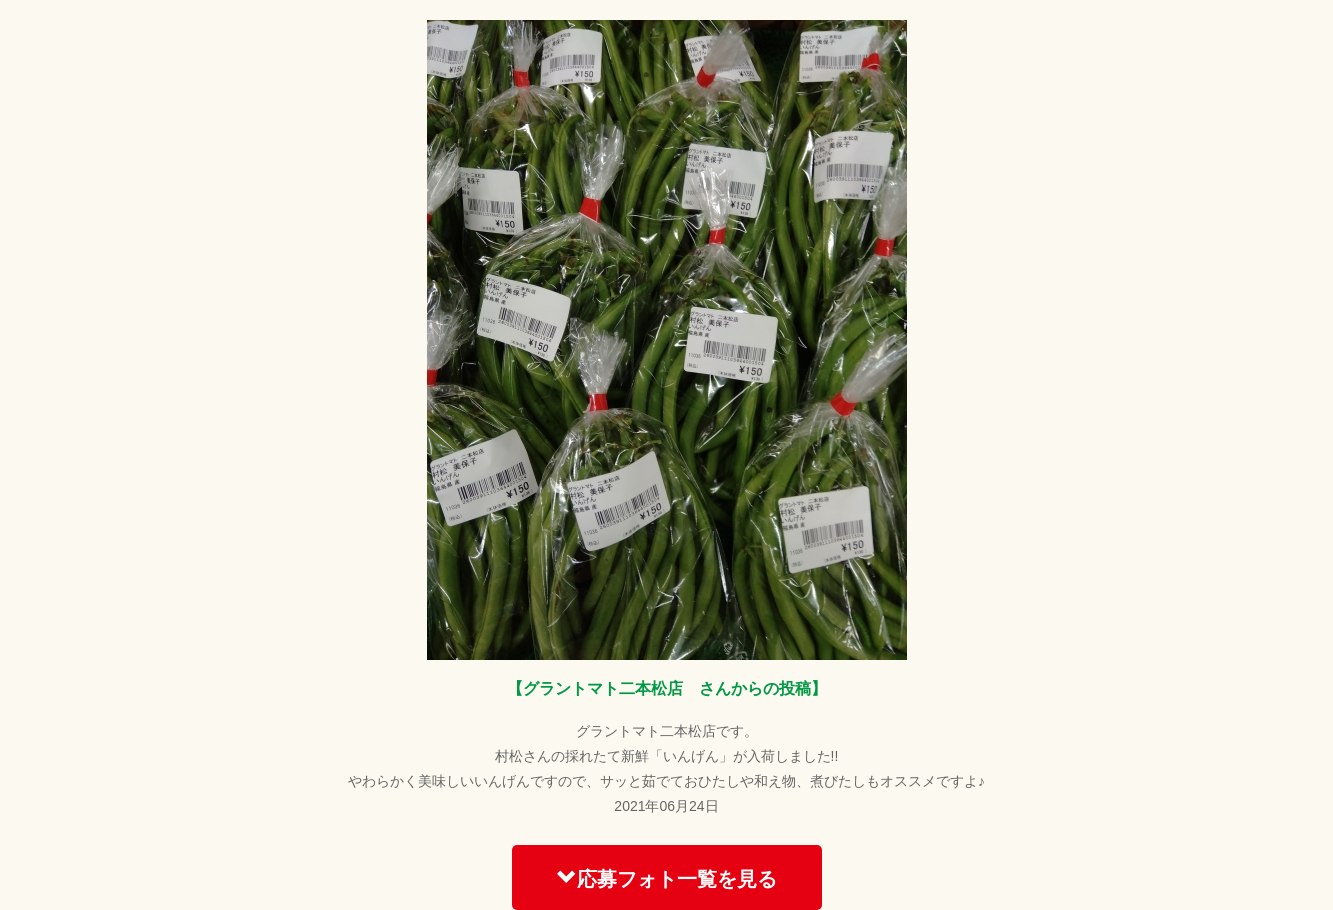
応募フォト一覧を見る (667, 878)
